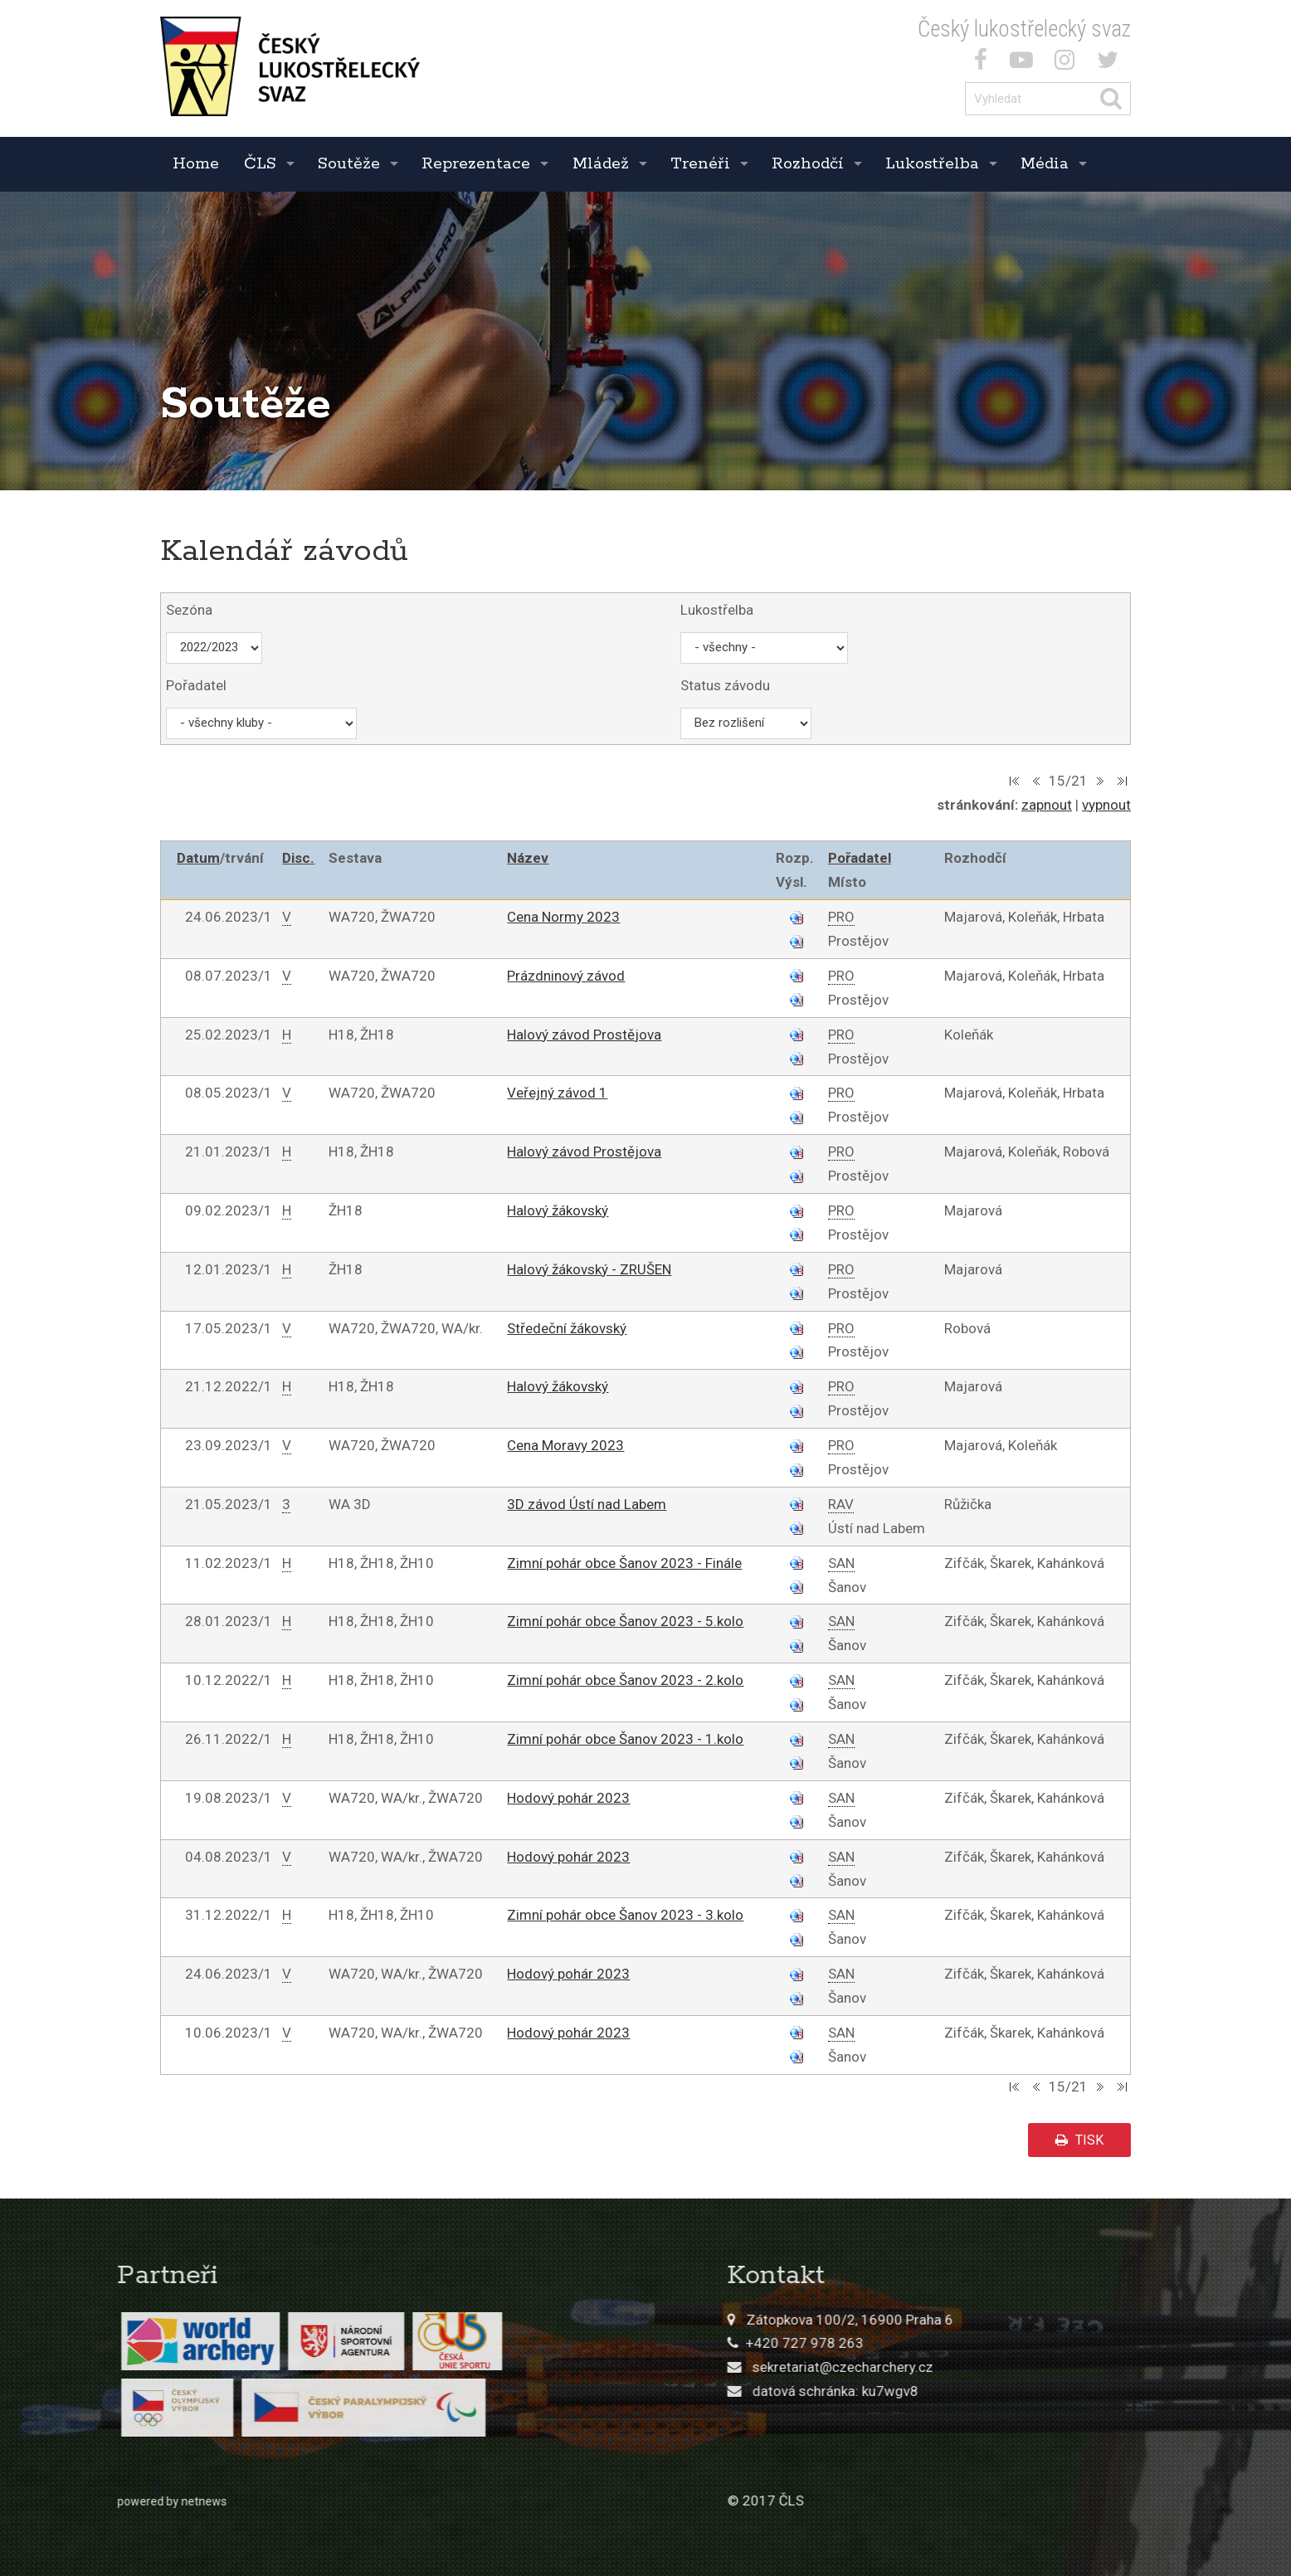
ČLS (260, 163)
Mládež (600, 163)
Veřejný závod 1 (557, 1092)
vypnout (1106, 804)
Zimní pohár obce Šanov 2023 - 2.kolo (625, 1680)
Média (1045, 163)
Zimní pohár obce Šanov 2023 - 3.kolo (625, 1914)
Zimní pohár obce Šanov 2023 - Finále (624, 1563)
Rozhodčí (808, 163)
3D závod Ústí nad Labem (586, 1504)
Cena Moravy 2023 (565, 1445)
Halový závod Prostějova (584, 1034)
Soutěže (349, 163)
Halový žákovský (557, 1210)
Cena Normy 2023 (563, 916)
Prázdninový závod (566, 975)
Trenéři (700, 163)
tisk (1079, 2140)
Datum (198, 858)
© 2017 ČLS (935, 2500)
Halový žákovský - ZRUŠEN (589, 1269)
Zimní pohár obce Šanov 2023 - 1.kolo (625, 1739)
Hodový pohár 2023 (568, 1798)
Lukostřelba (932, 163)
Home (196, 163)
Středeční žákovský (566, 1328)
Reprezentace (475, 163)
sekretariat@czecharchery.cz (1012, 2367)
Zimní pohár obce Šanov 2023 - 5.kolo (625, 1621)
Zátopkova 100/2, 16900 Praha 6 (1019, 2319)
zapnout (1046, 804)
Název (527, 858)
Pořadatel (859, 858)
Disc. (298, 858)
